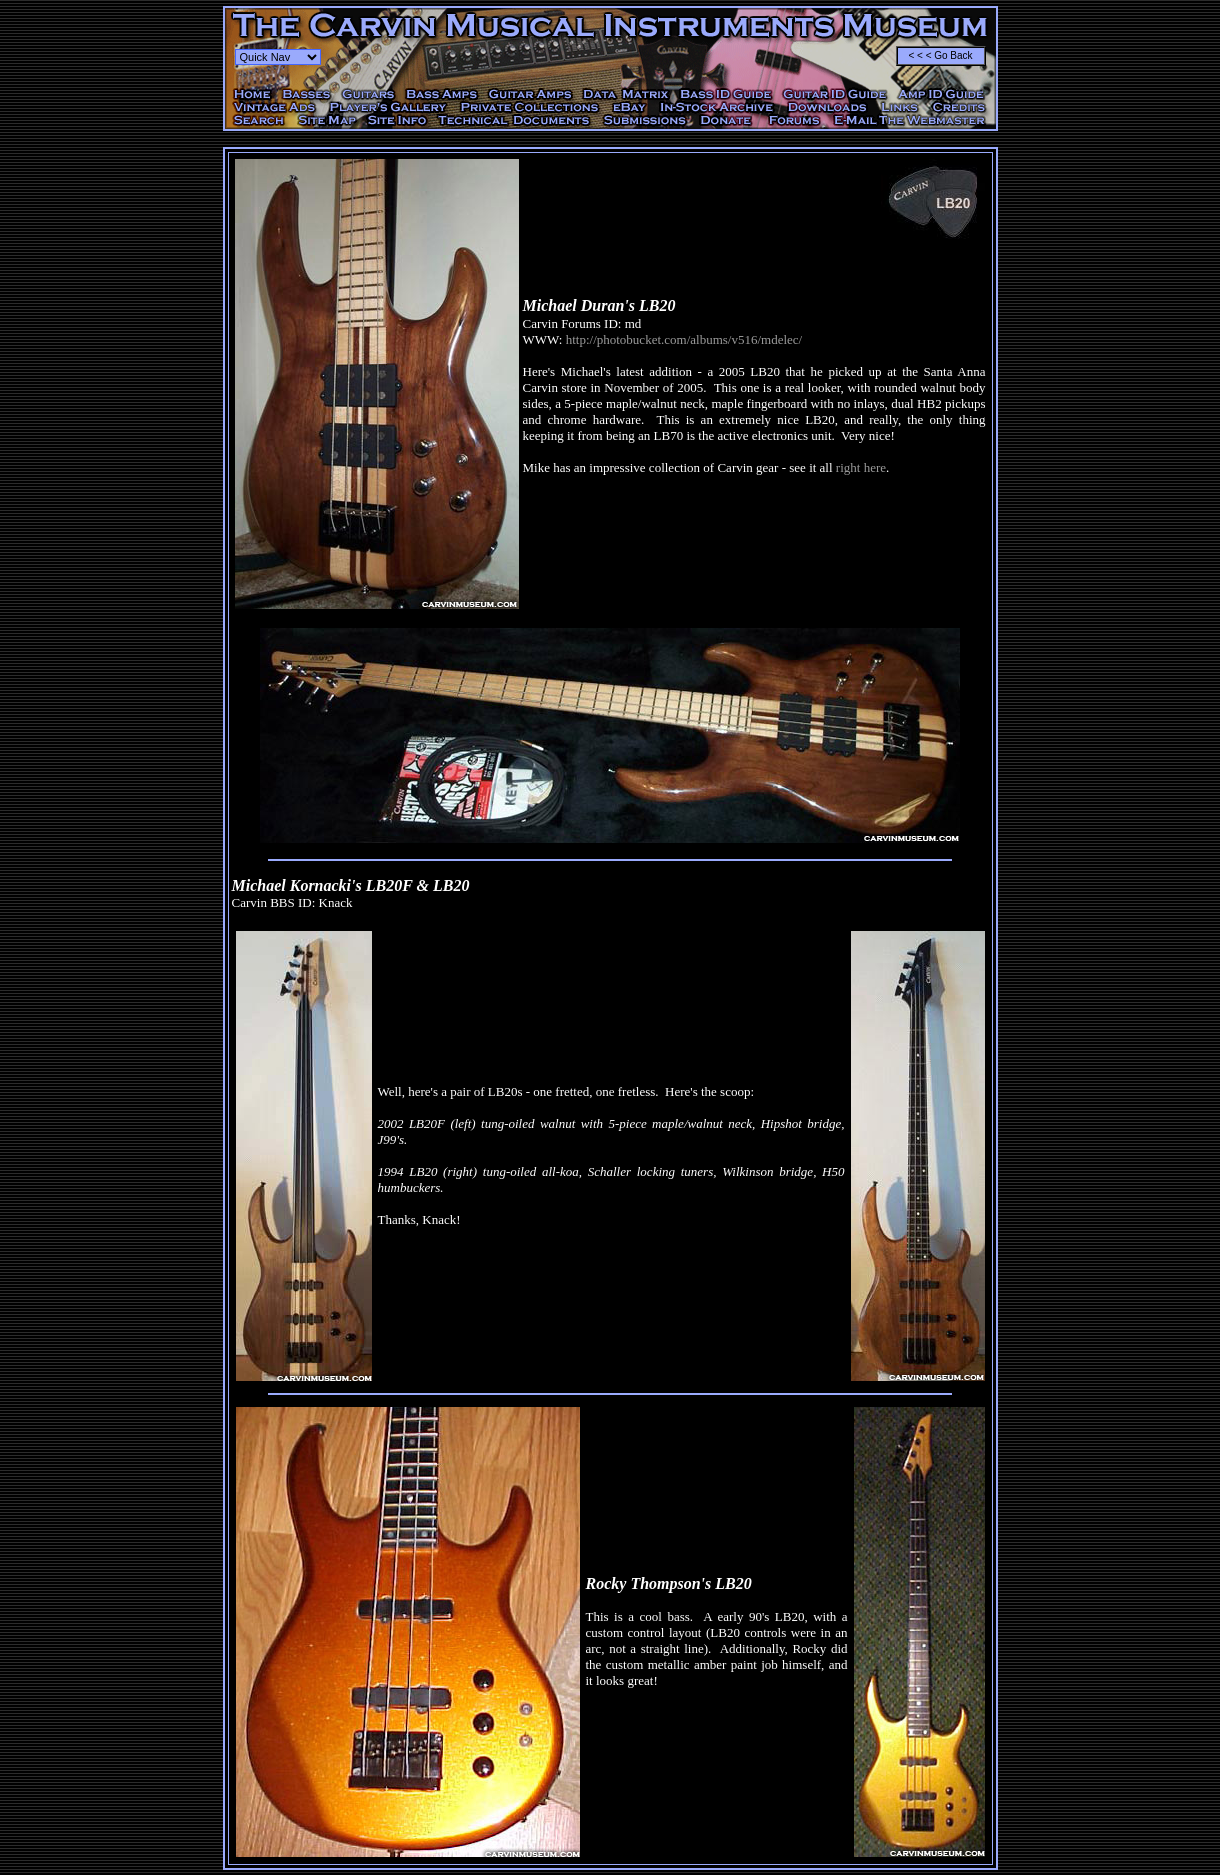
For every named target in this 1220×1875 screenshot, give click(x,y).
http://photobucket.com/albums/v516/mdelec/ (684, 339)
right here (861, 467)
